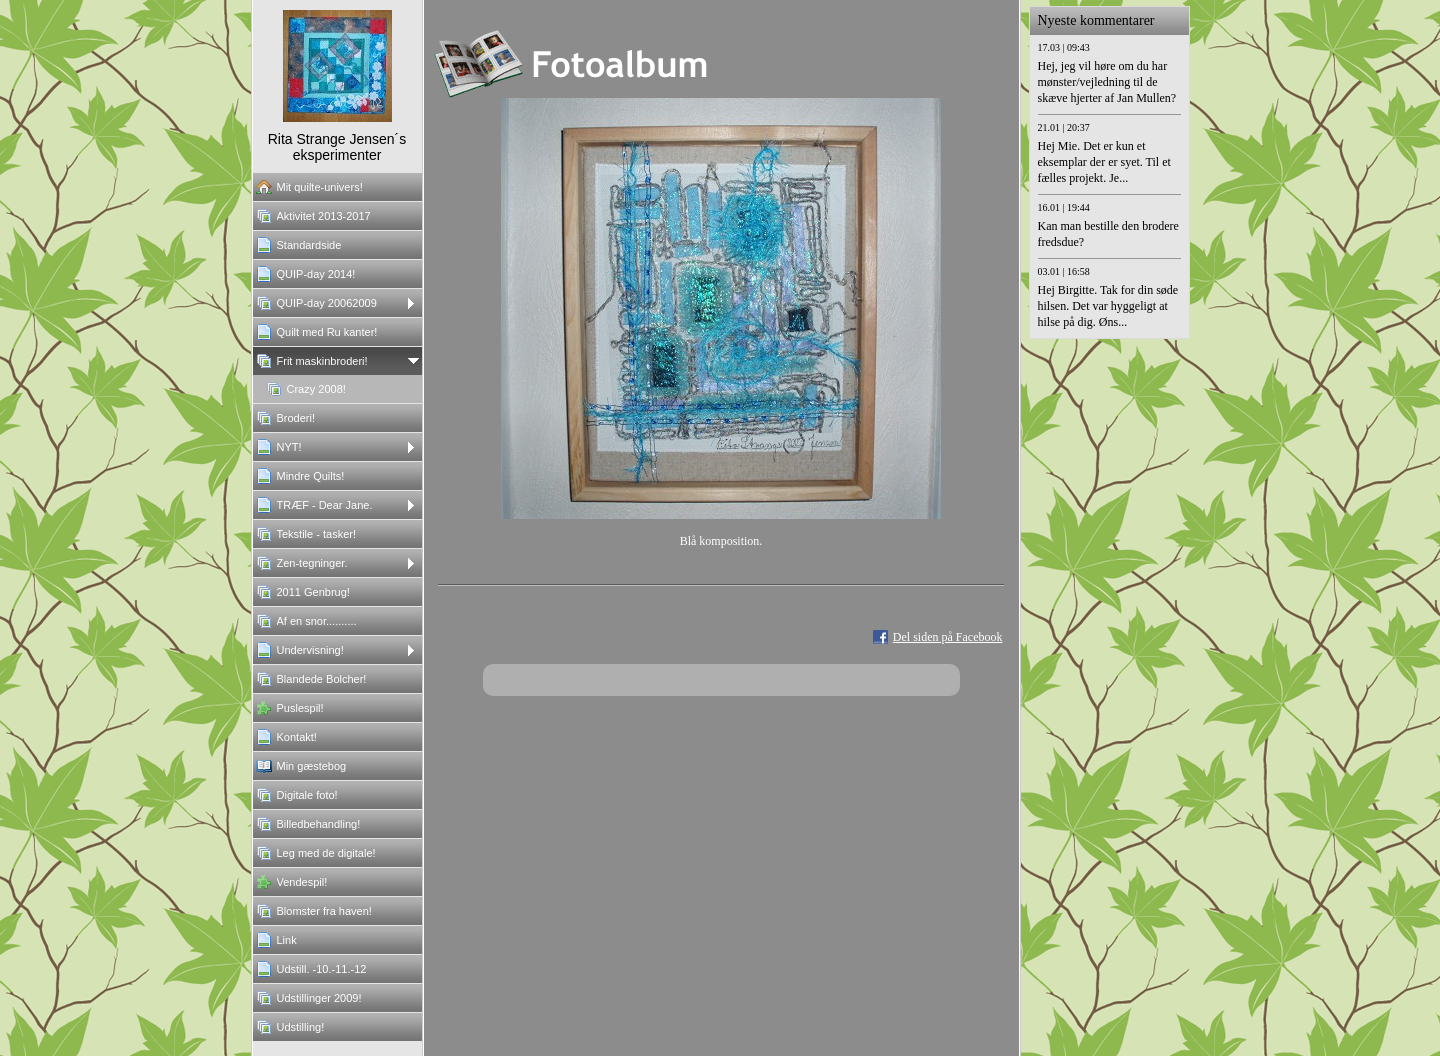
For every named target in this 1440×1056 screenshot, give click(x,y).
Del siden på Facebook (948, 637)
